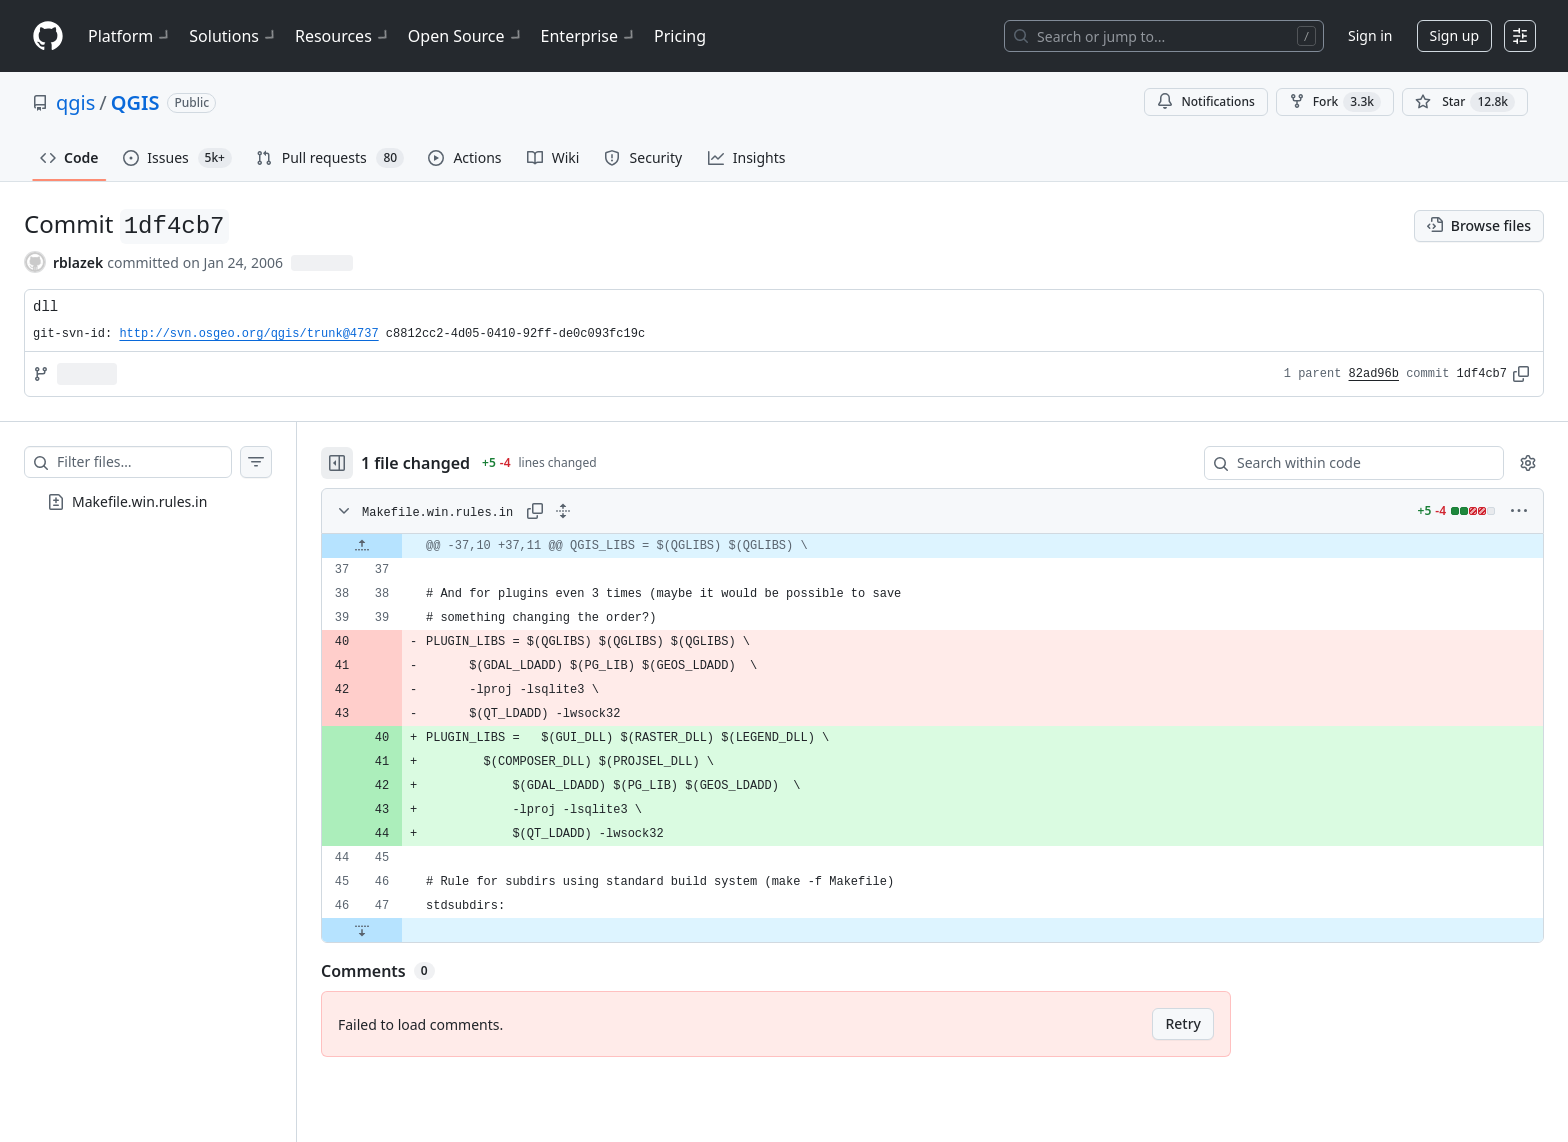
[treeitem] (148, 502)
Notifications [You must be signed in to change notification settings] (1205, 101)
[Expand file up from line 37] (362, 546)
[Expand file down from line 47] (362, 930)
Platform (130, 36)
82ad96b (1374, 374)
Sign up (1454, 35)
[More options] (1519, 511)
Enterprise (589, 36)
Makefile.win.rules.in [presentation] (139, 501)
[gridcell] (932, 546)
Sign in (1370, 35)
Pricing (680, 36)
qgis (75, 102)
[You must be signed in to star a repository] (1465, 102)
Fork (1335, 102)
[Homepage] (48, 36)
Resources (343, 36)
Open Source (466, 36)
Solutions (234, 36)
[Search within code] (1344, 463)
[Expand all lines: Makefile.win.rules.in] (563, 511)
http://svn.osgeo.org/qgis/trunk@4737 (248, 334)
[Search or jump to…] (1164, 36)
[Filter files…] (144, 462)
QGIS (135, 102)
